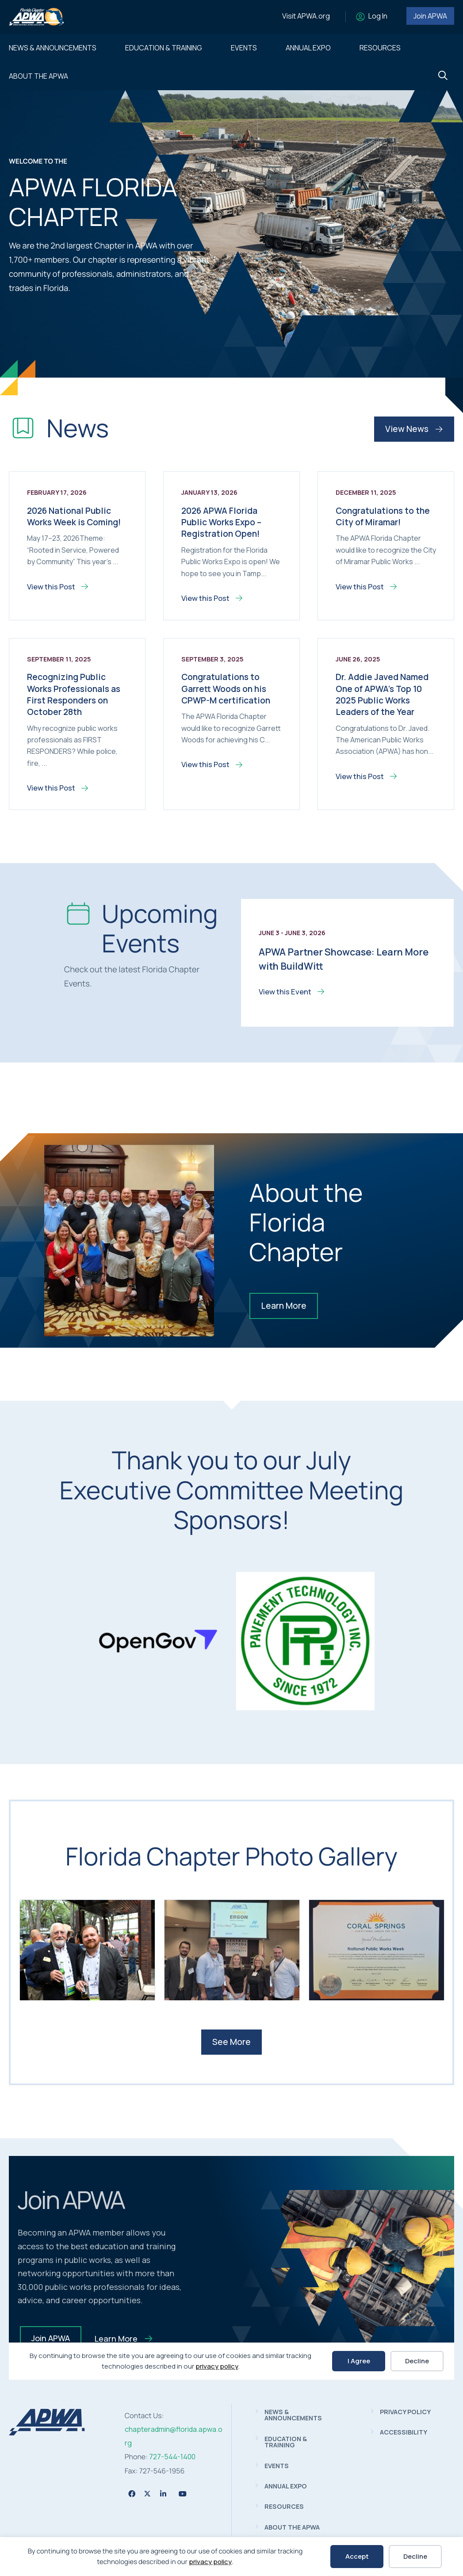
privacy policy (210, 2561)
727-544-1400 (172, 2456)
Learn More (283, 1305)
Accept (357, 2556)
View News (414, 429)
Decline (415, 2556)
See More (231, 2042)
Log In (377, 16)
